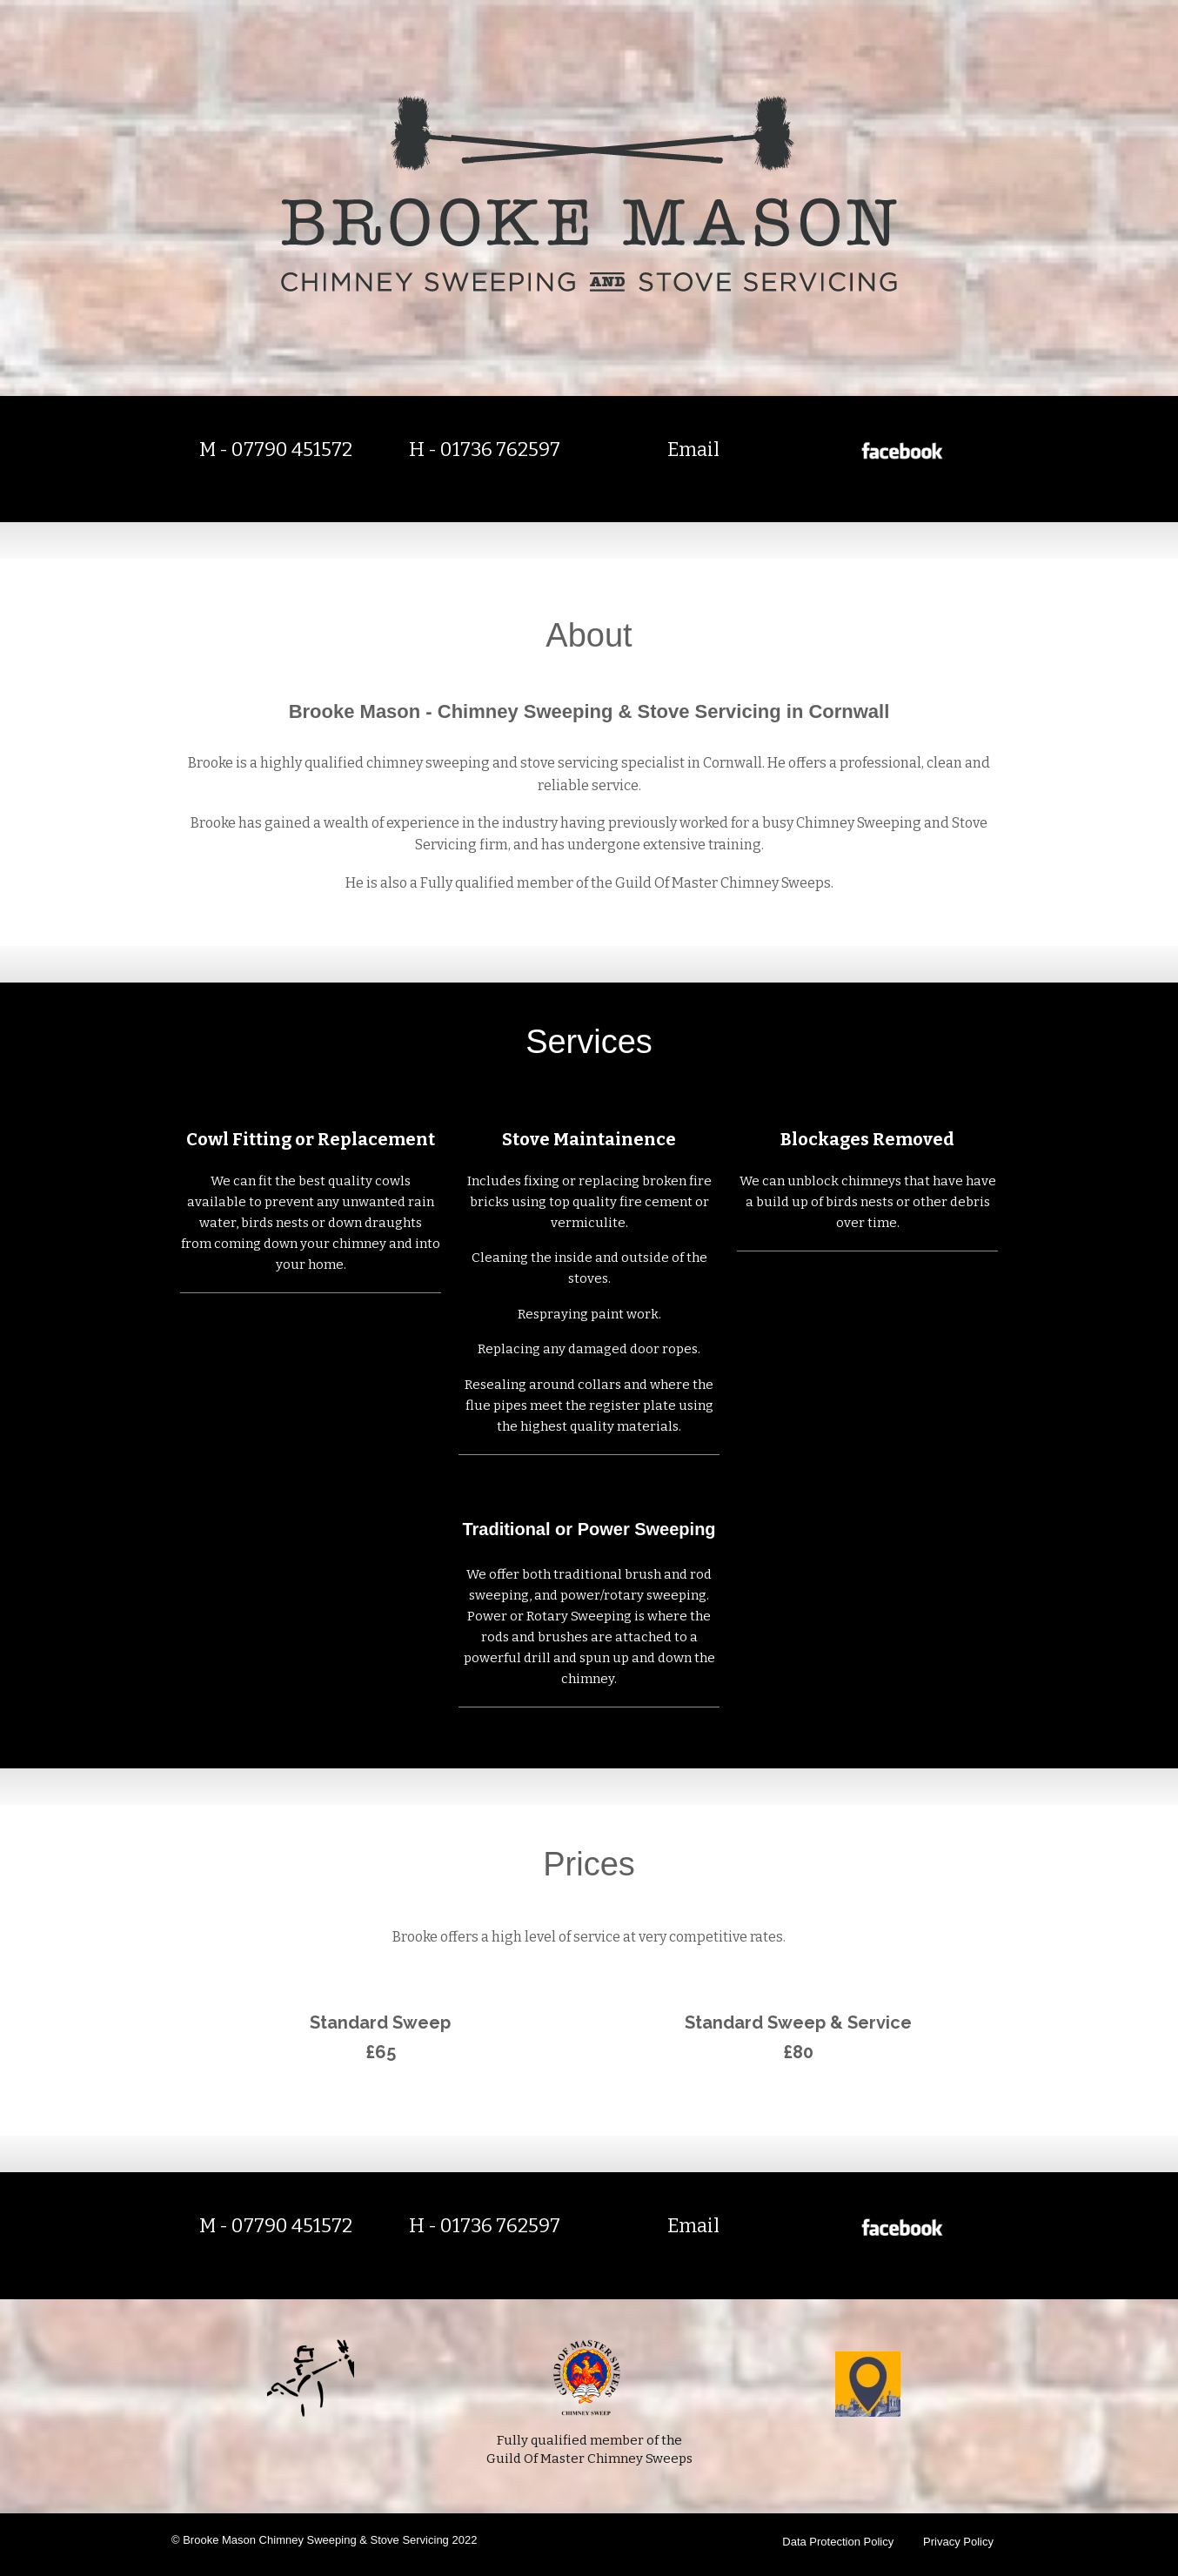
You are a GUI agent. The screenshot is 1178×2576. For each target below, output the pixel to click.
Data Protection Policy (838, 2541)
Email (693, 449)
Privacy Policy (958, 2541)
